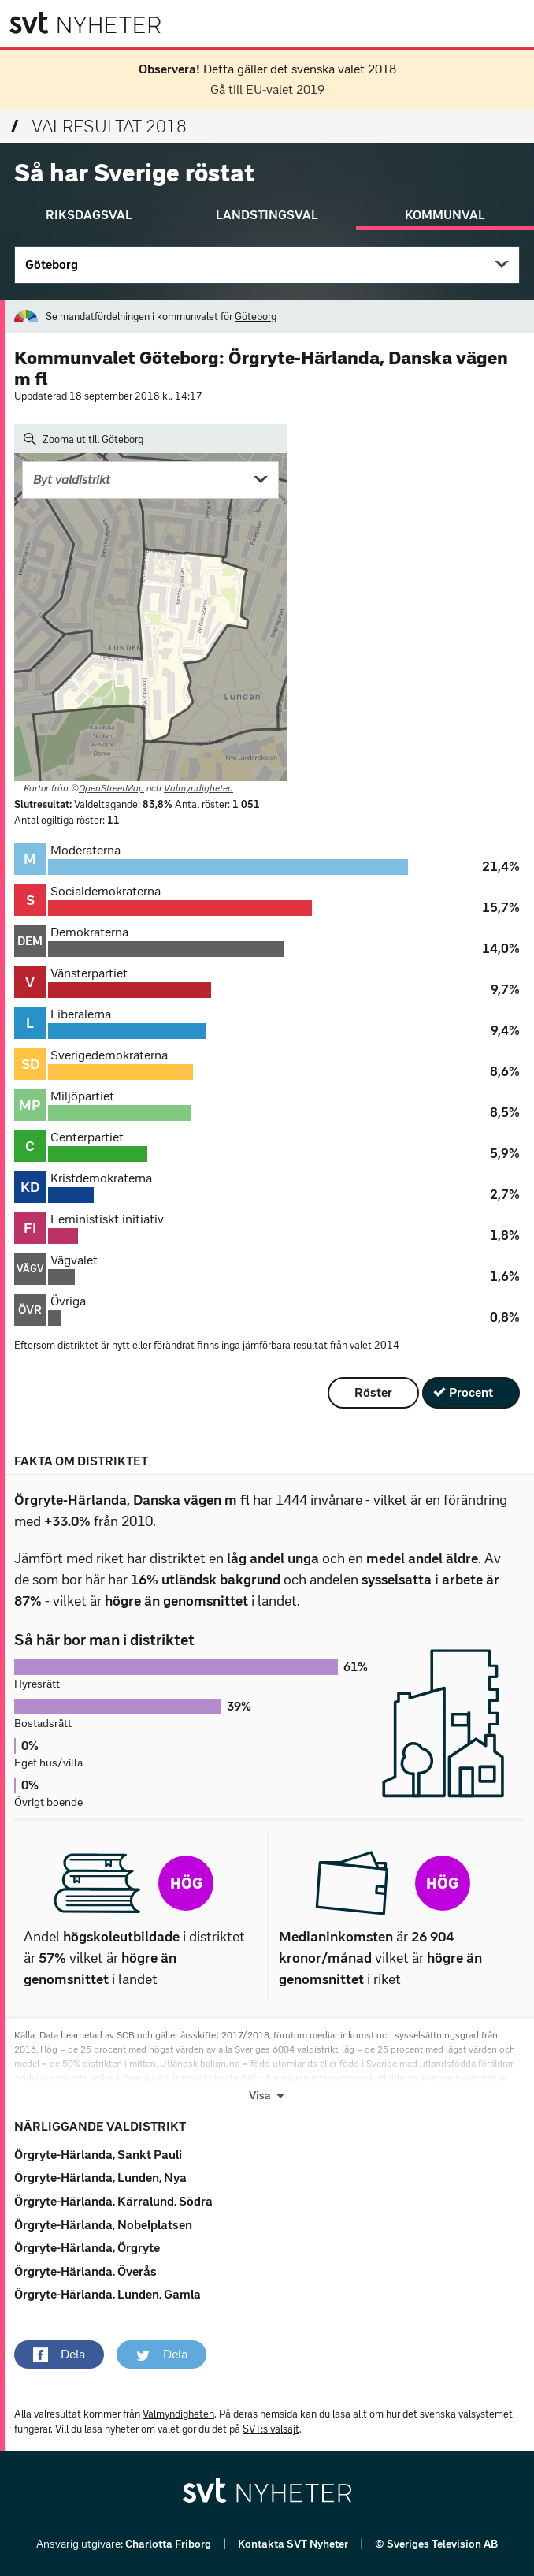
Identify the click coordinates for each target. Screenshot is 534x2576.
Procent (471, 1392)
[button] (59, 2354)
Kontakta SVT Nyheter (294, 2544)
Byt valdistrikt (71, 479)
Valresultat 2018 (99, 126)
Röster (373, 1392)
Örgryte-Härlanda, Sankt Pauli (98, 2154)
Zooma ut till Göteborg (83, 439)
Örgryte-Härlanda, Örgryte (87, 2247)
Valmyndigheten (198, 788)
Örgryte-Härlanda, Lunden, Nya (100, 2177)
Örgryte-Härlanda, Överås (85, 2271)
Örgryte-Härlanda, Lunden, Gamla (107, 2294)
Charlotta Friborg (169, 2544)
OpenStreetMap (111, 788)
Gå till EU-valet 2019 (267, 89)
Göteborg (51, 264)
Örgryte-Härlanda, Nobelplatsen (103, 2224)
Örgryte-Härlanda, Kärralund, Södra (113, 2201)
